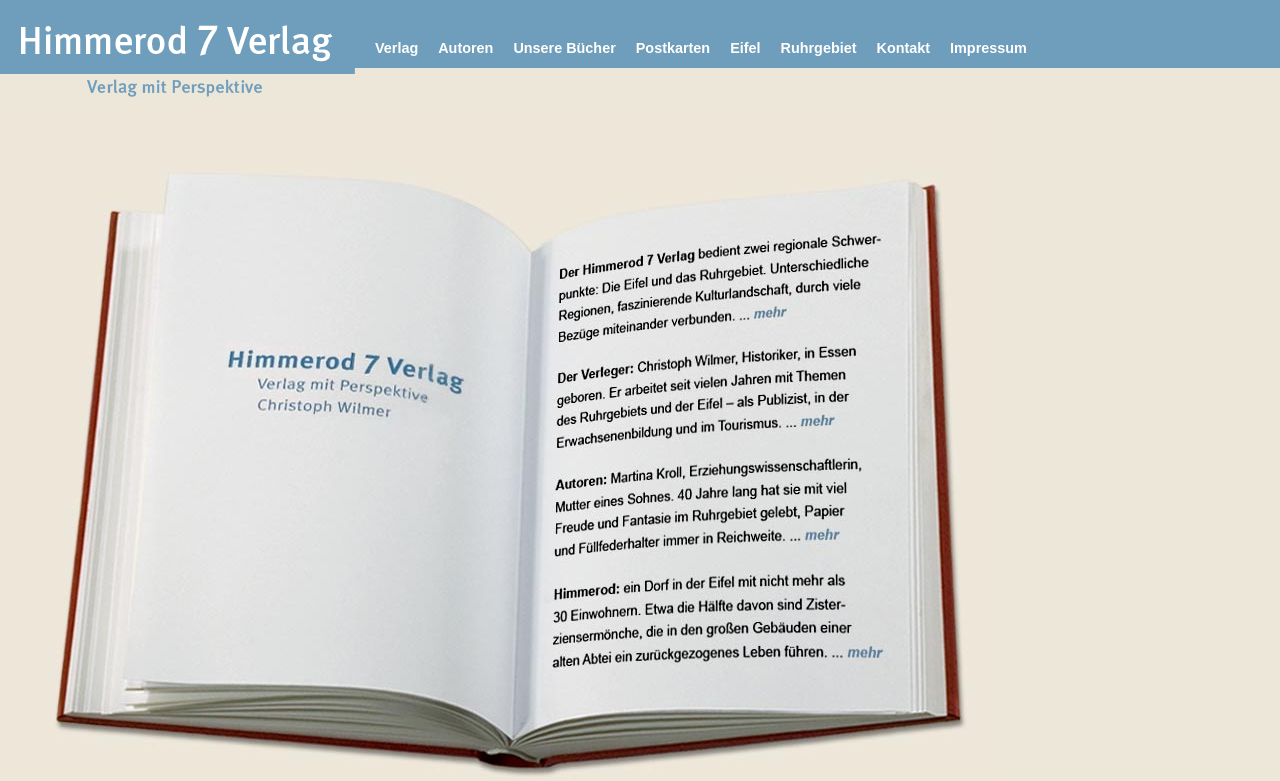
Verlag (396, 48)
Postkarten (673, 48)
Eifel (745, 48)
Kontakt (903, 48)
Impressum (988, 48)
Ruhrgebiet (819, 48)
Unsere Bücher (564, 48)
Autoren (465, 48)
